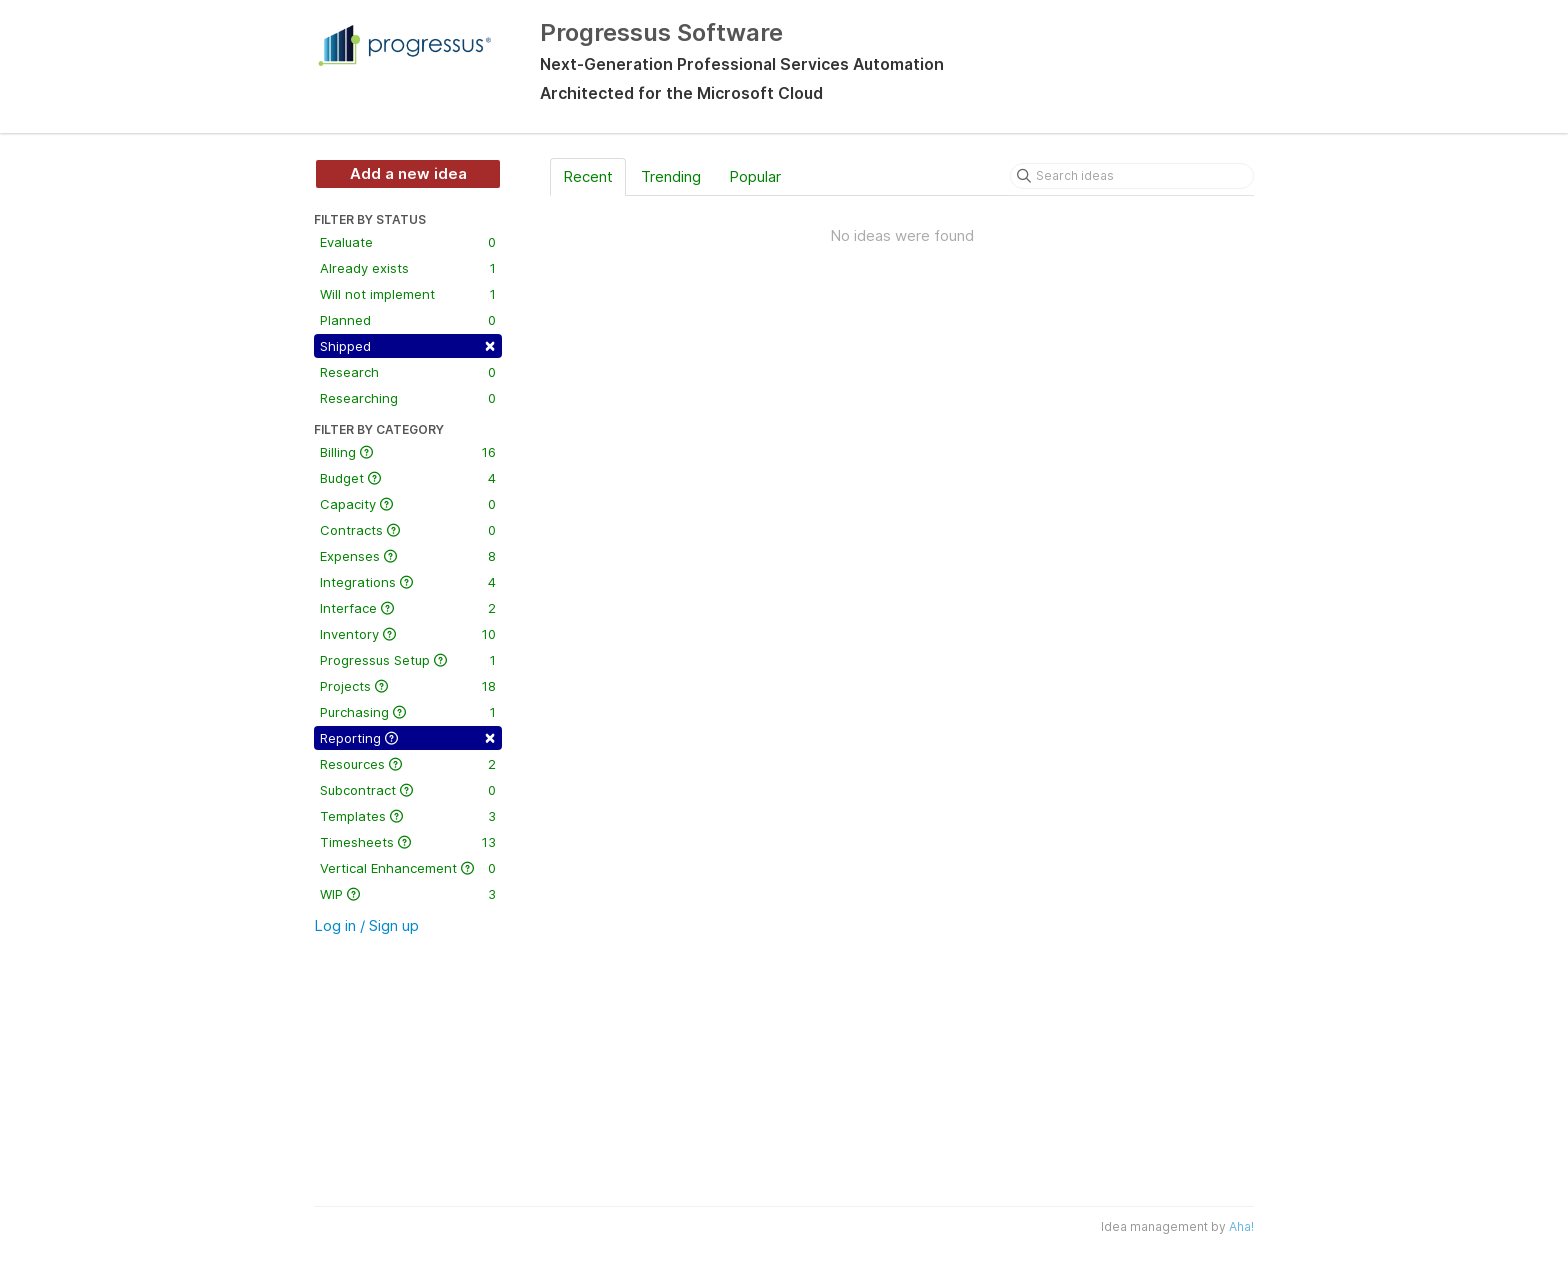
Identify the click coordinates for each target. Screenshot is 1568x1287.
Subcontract (408, 790)
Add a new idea (408, 173)
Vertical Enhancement (408, 868)
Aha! (1241, 1226)
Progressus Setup (408, 660)
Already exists (408, 268)
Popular (755, 176)
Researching (408, 398)
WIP (408, 894)
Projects (408, 686)
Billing (408, 452)
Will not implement (408, 294)
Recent (588, 176)
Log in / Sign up (366, 925)
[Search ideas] (1132, 176)
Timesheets (408, 842)
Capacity (408, 504)
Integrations (408, 582)
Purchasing (408, 712)
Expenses (408, 556)
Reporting (408, 736)
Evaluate (408, 242)
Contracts (408, 530)
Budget (408, 478)
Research (408, 372)
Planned (408, 320)
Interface (408, 608)
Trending (671, 176)
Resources (408, 764)
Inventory (408, 634)
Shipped (408, 344)
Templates (408, 816)
